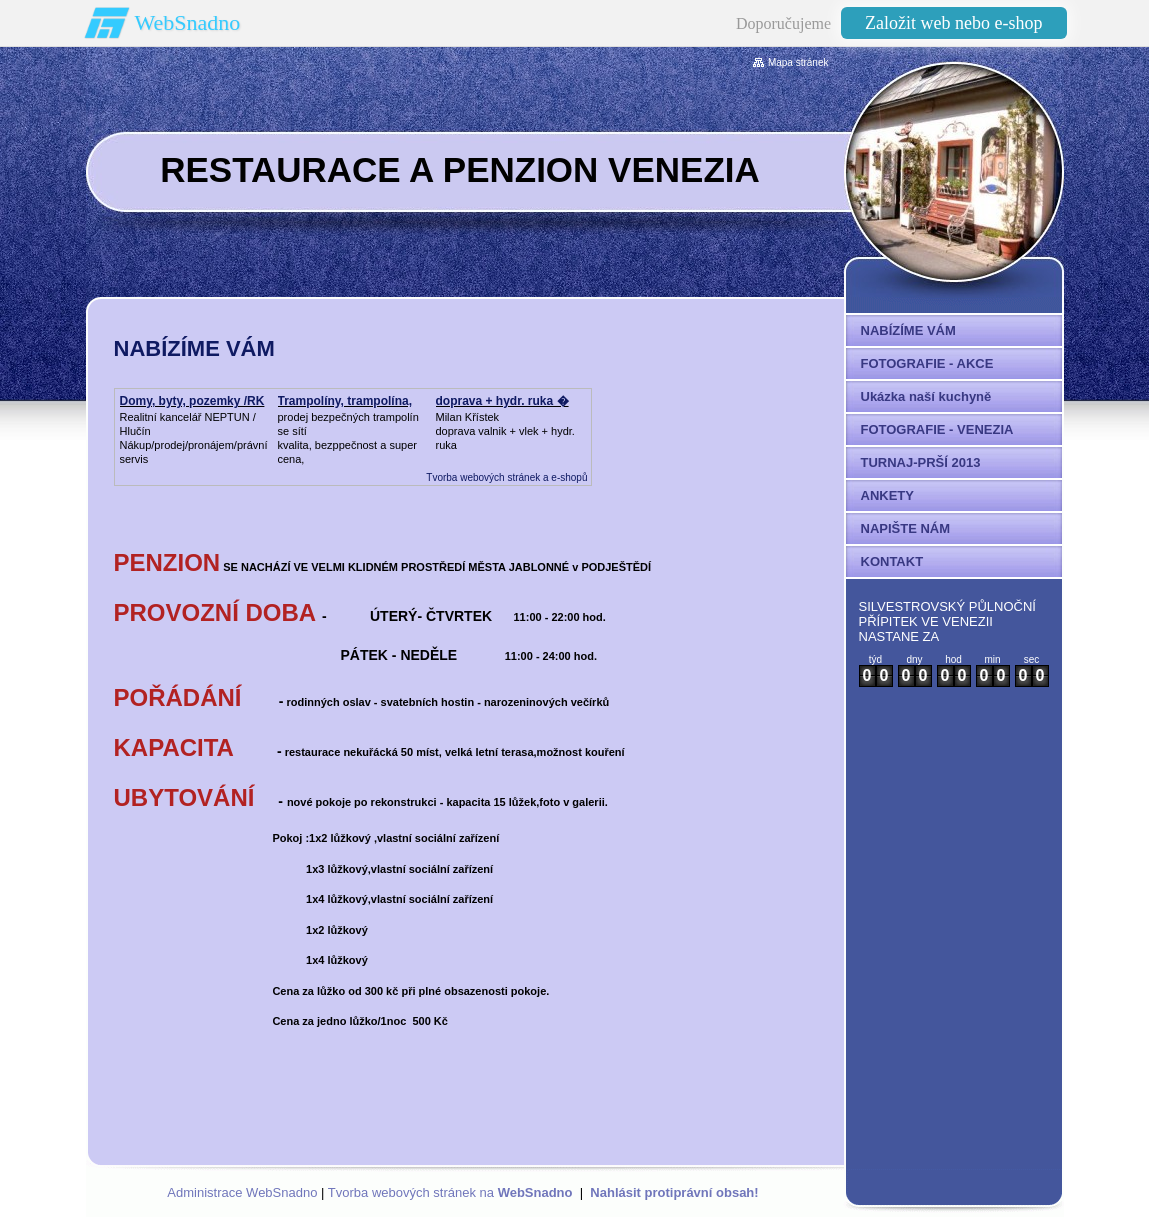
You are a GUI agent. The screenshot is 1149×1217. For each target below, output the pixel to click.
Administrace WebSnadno (242, 1192)
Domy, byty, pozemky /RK (192, 401)
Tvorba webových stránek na (450, 1192)
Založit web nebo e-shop (953, 23)
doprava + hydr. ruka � (502, 401)
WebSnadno (188, 22)
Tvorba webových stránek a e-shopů (506, 477)
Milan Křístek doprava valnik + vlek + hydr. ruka (505, 431)
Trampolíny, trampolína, (345, 401)
